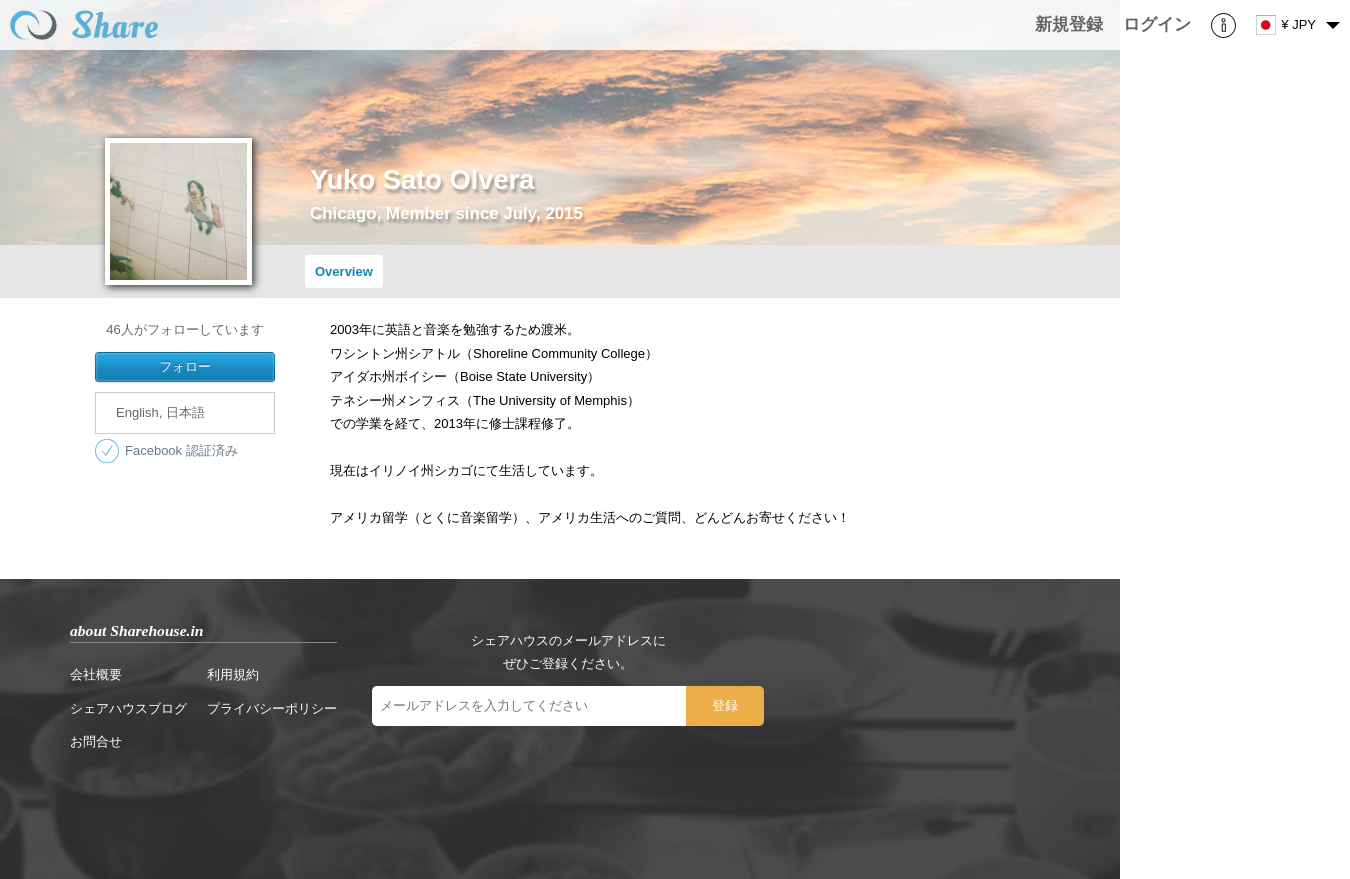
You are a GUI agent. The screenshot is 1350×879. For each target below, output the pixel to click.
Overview (344, 271)
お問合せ (96, 741)
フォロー (185, 366)
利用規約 (233, 674)
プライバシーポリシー (272, 708)
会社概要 (96, 674)
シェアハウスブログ (128, 708)
